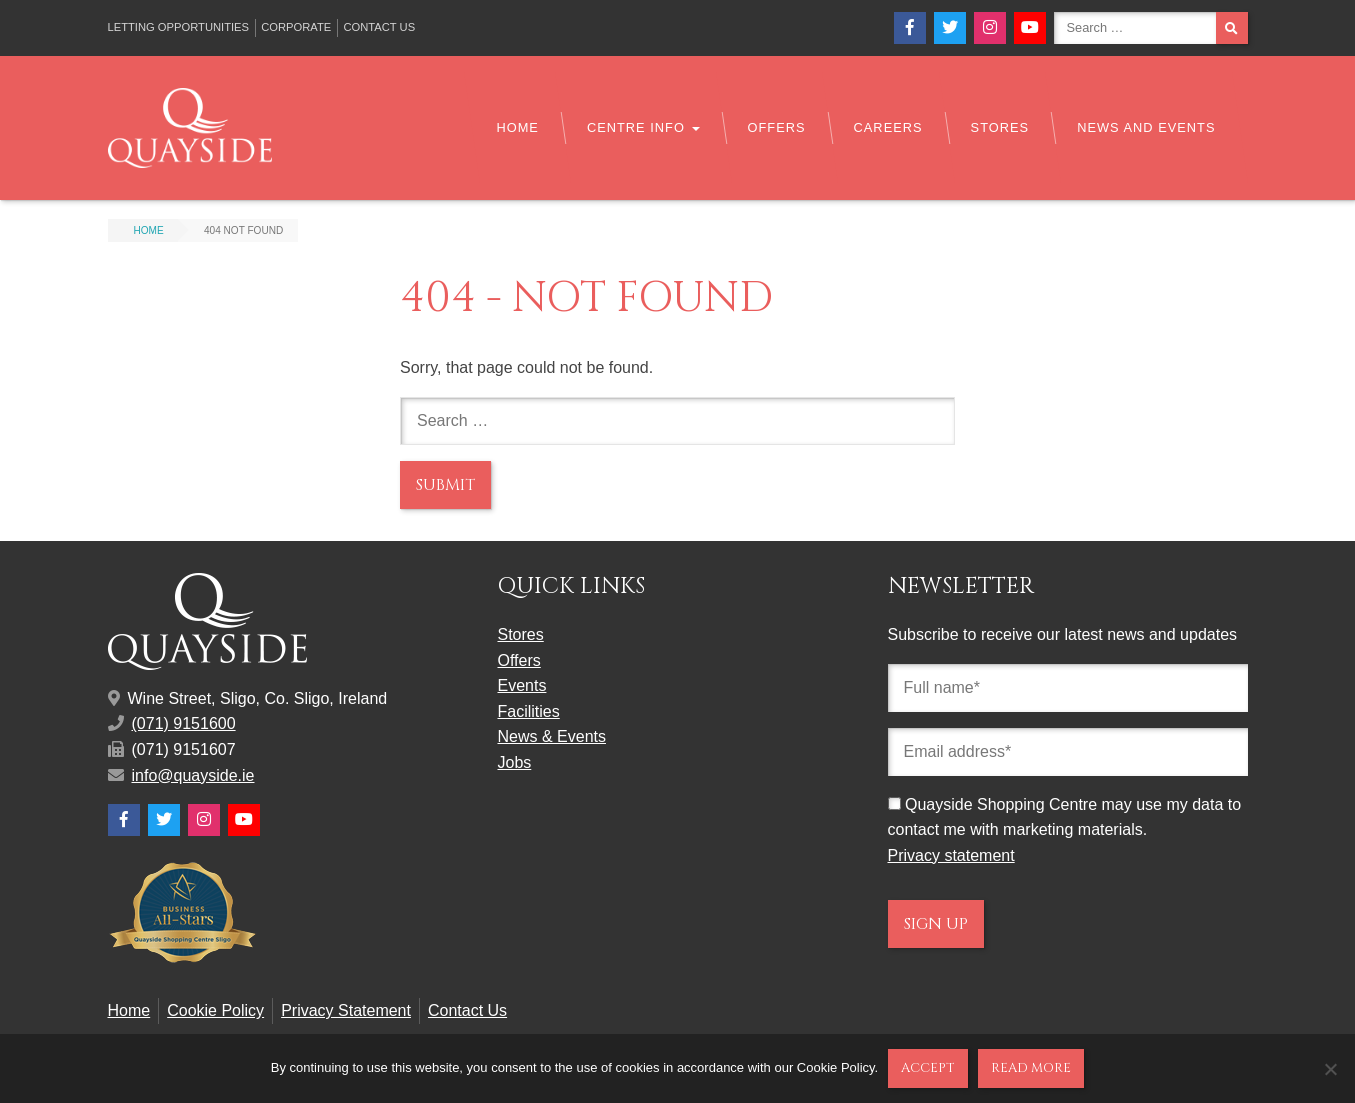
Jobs (515, 762)
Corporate (296, 27)
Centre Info (643, 127)
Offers (777, 127)
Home (517, 127)
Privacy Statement (346, 1010)
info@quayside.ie (193, 775)
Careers (888, 127)
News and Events (1146, 127)
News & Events (552, 736)
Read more (1031, 1068)
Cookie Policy (215, 1010)
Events (522, 685)
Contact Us (379, 27)
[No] (1330, 1069)
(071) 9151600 (184, 723)
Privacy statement (951, 855)
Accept (928, 1068)
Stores (1000, 127)
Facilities (529, 711)
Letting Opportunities (179, 27)
